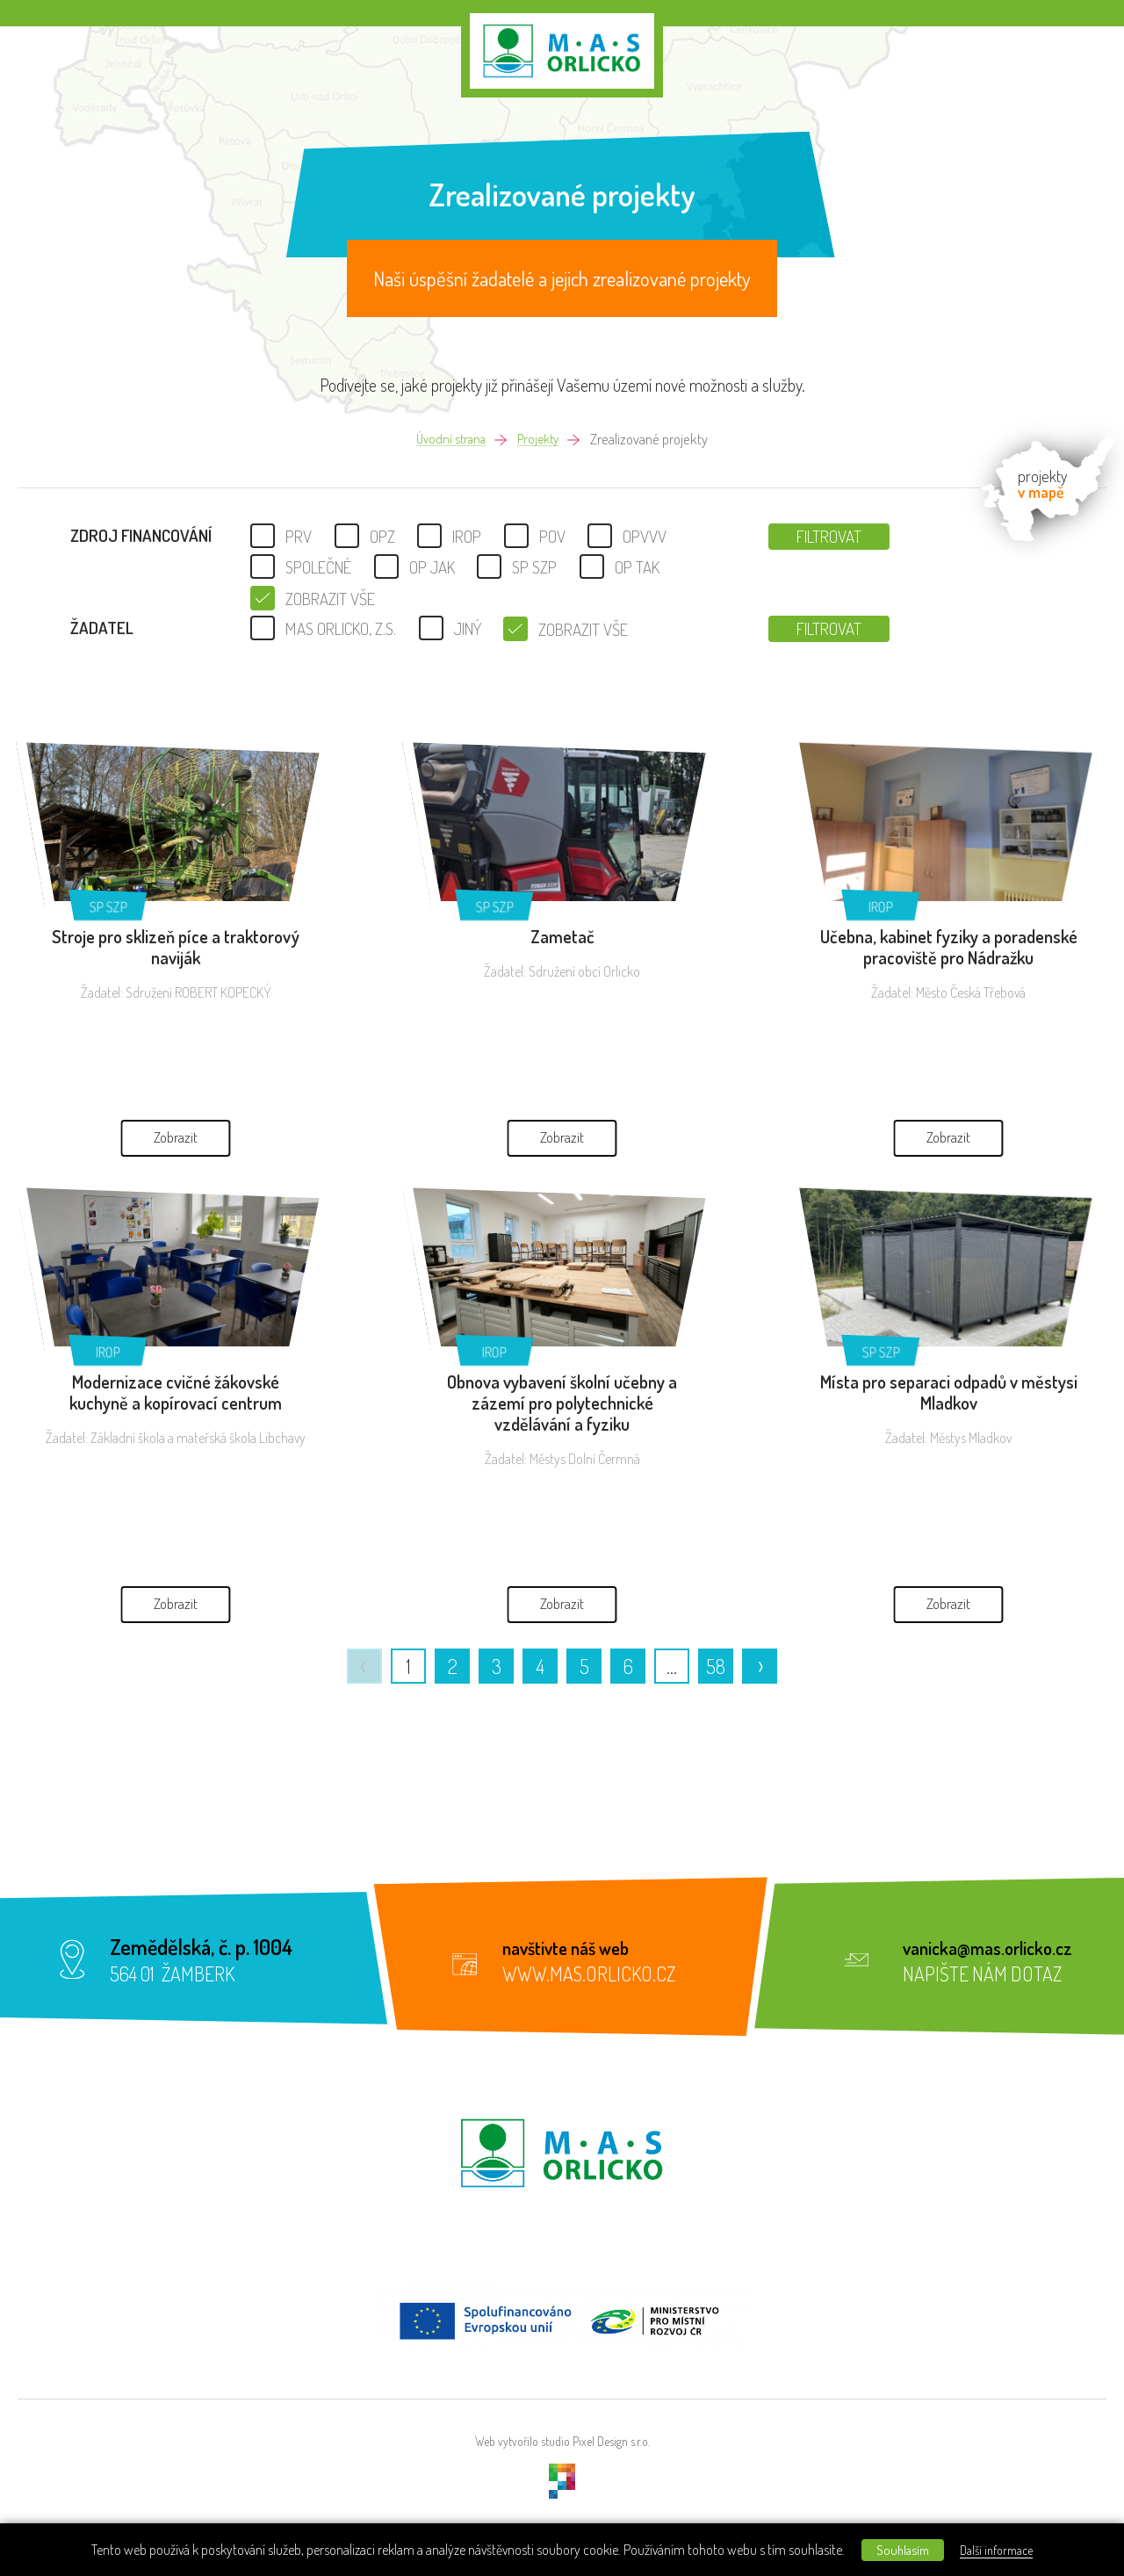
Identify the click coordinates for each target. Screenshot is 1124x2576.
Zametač (562, 936)
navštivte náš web (577, 1946)
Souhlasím (897, 2549)
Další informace (1011, 2549)
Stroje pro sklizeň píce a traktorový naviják (175, 947)
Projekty (540, 439)
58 (715, 1666)
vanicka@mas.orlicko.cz (1001, 1946)
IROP (880, 907)
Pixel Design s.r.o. (611, 2442)
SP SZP (108, 907)
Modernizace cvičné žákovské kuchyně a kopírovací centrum (175, 1392)
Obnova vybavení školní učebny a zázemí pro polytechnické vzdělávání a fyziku (562, 1402)
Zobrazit (175, 1068)
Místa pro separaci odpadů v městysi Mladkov (948, 1392)
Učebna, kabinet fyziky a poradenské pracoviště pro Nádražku (948, 947)
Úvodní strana (448, 439)
